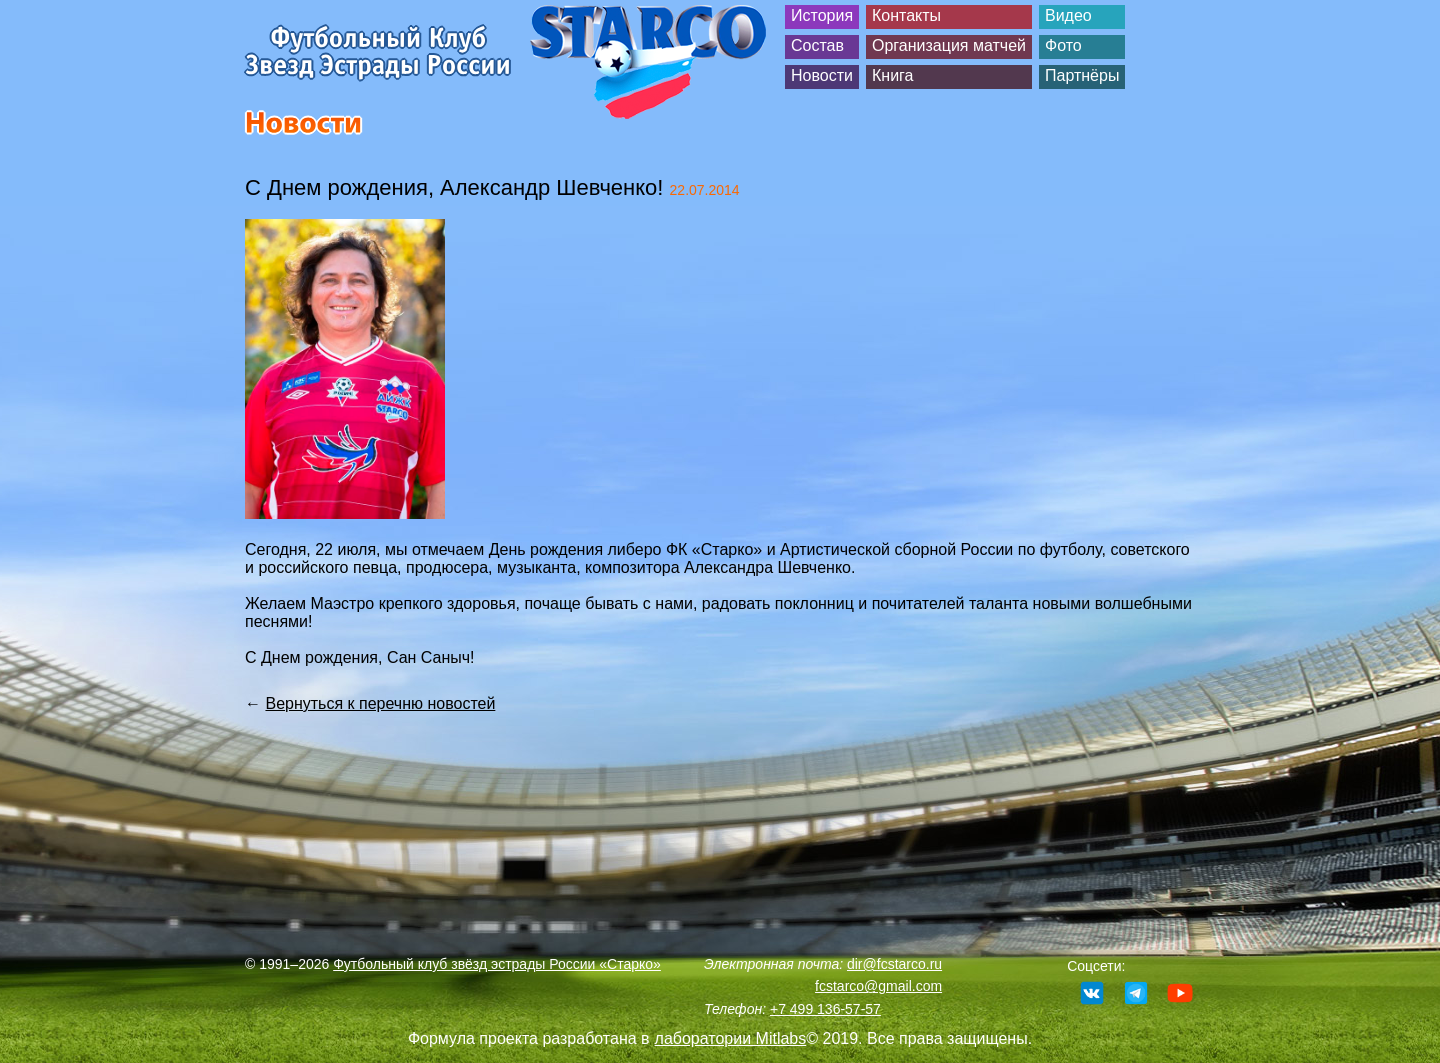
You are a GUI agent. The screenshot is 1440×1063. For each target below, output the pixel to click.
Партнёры (1082, 75)
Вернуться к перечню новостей (380, 703)
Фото (1063, 45)
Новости (822, 75)
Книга (892, 75)
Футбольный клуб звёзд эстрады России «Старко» (497, 964)
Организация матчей (949, 45)
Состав (817, 45)
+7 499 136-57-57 (825, 1009)
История (822, 15)
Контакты (906, 15)
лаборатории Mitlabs (731, 1038)
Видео (1068, 15)
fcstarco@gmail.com (878, 986)
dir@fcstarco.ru (894, 964)
